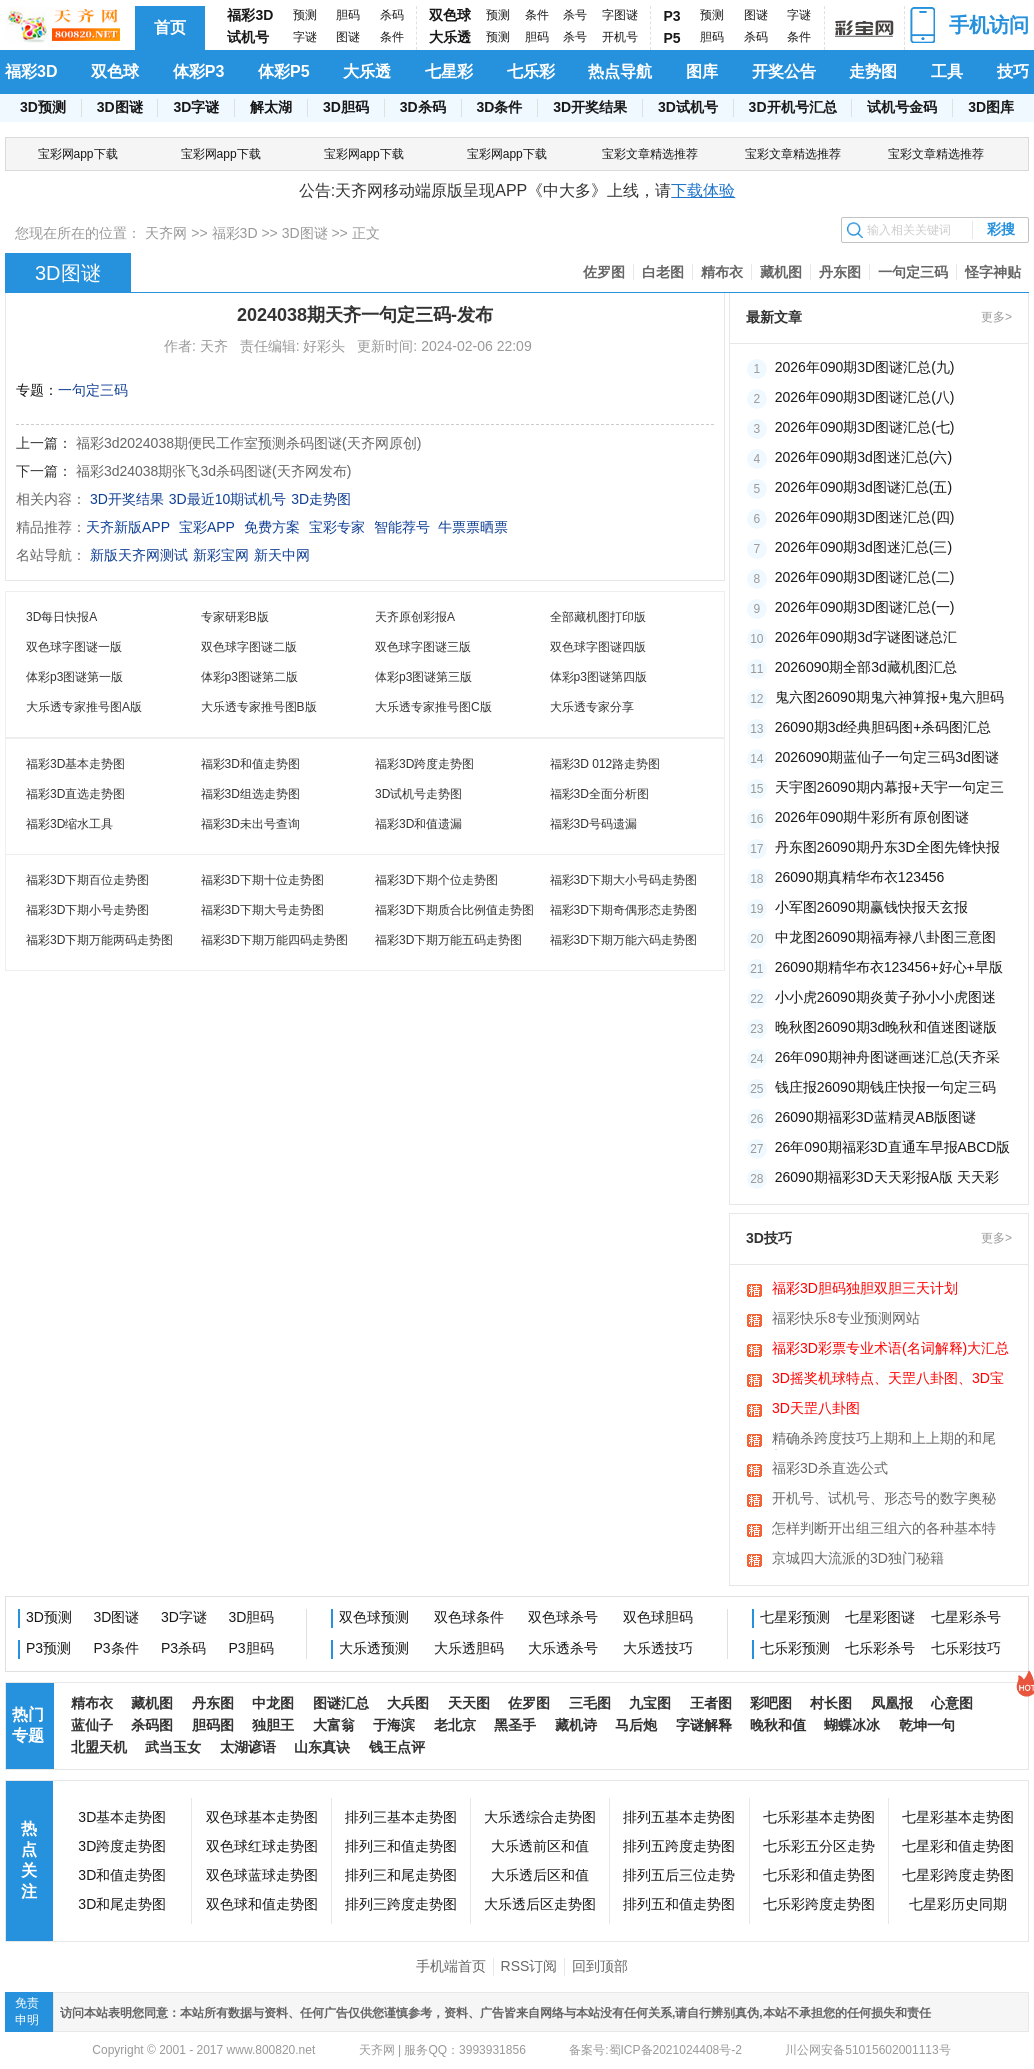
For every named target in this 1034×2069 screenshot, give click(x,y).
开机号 (620, 37)
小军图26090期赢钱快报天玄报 (871, 907)
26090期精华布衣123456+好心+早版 (889, 967)
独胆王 (273, 1725)
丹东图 (840, 272)
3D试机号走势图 (418, 794)
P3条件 (116, 1648)
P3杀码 (183, 1648)
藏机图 (781, 272)
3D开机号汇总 (793, 107)
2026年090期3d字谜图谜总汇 (866, 637)
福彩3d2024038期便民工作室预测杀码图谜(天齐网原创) (248, 443)
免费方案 (272, 527)
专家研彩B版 (235, 617)
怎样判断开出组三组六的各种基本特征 (884, 1530)
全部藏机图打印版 (598, 617)
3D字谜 (196, 107)
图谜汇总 (341, 1703)
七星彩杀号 (966, 1617)
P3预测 (48, 1648)
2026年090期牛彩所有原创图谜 (872, 817)
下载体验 (703, 190)
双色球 (450, 15)
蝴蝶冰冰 (852, 1725)
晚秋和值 (778, 1725)
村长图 (831, 1703)
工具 (947, 71)
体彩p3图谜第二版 (249, 677)
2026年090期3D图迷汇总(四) (865, 517)
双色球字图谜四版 (598, 647)
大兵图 (408, 1703)
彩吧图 (771, 1703)
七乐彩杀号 (880, 1648)
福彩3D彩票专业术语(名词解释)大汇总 (890, 1348)
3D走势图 (321, 499)
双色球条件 (469, 1617)
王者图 (711, 1703)
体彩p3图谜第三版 (423, 677)
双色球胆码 (658, 1617)
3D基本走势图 (122, 1817)
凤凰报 (892, 1703)
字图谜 (620, 15)
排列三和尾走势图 (401, 1875)
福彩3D (250, 15)
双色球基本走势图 (262, 1817)
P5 (672, 38)
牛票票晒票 (473, 527)
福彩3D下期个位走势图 (436, 880)
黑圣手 (515, 1725)
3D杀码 (423, 107)
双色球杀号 (563, 1617)
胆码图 (213, 1725)
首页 (170, 27)
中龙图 (273, 1703)
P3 (672, 16)
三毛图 (590, 1703)
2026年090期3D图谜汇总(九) (865, 367)
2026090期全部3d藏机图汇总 (866, 667)
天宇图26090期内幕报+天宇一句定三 (889, 787)
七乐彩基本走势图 (819, 1817)
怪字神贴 (993, 272)
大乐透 (450, 37)
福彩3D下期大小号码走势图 (623, 880)
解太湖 (271, 107)
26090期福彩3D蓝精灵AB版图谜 (876, 1117)
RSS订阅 (529, 1966)
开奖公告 (784, 71)
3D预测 (43, 107)
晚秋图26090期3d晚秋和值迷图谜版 (886, 1027)
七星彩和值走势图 (958, 1846)
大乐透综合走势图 (540, 1817)
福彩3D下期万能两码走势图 (99, 940)
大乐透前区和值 (540, 1846)
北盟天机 (99, 1747)
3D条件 (499, 107)
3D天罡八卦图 (816, 1408)
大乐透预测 (374, 1648)
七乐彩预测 (795, 1648)
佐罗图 (604, 272)
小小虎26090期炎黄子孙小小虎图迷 (885, 997)
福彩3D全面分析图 (599, 794)
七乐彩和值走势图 (819, 1875)
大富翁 (334, 1725)
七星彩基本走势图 (958, 1817)
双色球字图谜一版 (74, 647)
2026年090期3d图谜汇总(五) (863, 487)
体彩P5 (284, 71)
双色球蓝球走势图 (262, 1875)
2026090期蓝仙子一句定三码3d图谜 (887, 757)
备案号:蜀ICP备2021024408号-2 (655, 2050)
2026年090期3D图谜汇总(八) (865, 397)
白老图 (663, 272)
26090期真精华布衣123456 (860, 877)
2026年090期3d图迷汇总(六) (863, 457)
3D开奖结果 (590, 107)
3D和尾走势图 (122, 1904)
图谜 (348, 37)
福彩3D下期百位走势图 (87, 880)
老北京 (455, 1725)
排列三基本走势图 (401, 1817)
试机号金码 (902, 107)
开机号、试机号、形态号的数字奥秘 (884, 1498)
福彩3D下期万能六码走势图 (623, 940)
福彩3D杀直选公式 (830, 1468)
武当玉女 (173, 1747)
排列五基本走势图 (679, 1817)
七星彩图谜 (880, 1617)
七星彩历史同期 (958, 1904)
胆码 (348, 15)
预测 (305, 15)
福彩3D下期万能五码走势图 (448, 940)
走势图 (873, 71)
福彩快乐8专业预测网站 (846, 1318)
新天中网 (282, 555)
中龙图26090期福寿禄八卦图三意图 (885, 937)
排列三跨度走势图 (401, 1904)
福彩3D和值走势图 (250, 764)
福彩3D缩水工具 (69, 824)
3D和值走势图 (122, 1875)
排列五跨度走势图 (679, 1846)
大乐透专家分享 (592, 707)
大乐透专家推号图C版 (433, 707)
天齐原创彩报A (415, 617)
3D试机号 (688, 107)
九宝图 (650, 1703)
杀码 (392, 15)
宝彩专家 (337, 527)
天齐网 (166, 233)
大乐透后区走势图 (540, 1904)
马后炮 (636, 1725)
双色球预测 (374, 1617)
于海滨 (394, 1725)
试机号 (248, 37)
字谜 (305, 37)
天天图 (469, 1703)
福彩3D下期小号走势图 (87, 910)
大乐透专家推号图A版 (84, 707)
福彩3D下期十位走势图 (262, 880)
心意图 (952, 1703)
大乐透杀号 (563, 1648)
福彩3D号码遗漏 (593, 824)
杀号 (575, 15)
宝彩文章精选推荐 (650, 154)
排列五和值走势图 (679, 1904)
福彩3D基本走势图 (75, 764)
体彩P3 (199, 71)
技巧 (1013, 71)
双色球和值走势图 (262, 1904)
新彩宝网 (221, 555)
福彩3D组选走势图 (250, 794)
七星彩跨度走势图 (958, 1875)
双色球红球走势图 (262, 1846)
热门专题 (28, 1725)
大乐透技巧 (658, 1648)
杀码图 (152, 1725)
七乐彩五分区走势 (819, 1846)
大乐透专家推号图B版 (259, 707)
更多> (996, 317)
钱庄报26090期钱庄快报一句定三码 (885, 1087)
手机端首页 (451, 1966)
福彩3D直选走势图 (75, 794)
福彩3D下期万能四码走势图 (274, 940)
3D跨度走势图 (122, 1846)
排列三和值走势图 (401, 1846)
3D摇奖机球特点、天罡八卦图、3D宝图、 (888, 1380)
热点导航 (620, 71)
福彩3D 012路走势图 (605, 764)
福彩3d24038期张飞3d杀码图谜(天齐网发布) (213, 471)
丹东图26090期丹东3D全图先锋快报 (887, 847)
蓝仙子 (92, 1725)
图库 (702, 71)
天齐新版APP (128, 527)
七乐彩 (531, 71)
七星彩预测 (795, 1617)
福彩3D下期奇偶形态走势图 (623, 910)
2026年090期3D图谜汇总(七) (865, 427)
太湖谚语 (248, 1747)
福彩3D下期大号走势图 (262, 910)
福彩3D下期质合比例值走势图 (454, 910)
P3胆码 (251, 1648)
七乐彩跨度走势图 (819, 1904)
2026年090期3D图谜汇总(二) (865, 577)
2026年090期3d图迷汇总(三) (863, 547)
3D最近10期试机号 (227, 499)
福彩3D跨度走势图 (424, 764)
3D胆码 (346, 107)
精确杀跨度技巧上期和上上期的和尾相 (884, 1440)
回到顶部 (600, 1966)
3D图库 (991, 107)
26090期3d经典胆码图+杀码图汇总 (883, 727)
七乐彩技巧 (966, 1648)
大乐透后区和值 (540, 1875)
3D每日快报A (61, 617)
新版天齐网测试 (139, 555)
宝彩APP (207, 527)
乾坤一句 (927, 1725)
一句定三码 (913, 272)
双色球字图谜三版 (423, 647)
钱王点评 (397, 1747)
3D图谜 (120, 107)
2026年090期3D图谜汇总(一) (865, 607)
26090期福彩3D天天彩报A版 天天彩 (887, 1177)
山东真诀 (322, 1747)
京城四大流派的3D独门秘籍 (858, 1558)
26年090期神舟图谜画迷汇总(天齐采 (888, 1057)
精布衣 (722, 272)
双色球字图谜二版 (249, 647)
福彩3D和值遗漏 (418, 824)
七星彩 (449, 71)
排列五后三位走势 (679, 1875)
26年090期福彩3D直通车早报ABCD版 (893, 1147)
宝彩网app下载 (78, 154)
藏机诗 (576, 1725)
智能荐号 (402, 527)
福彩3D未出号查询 (250, 824)
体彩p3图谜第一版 (74, 677)
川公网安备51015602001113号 (866, 2050)
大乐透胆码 (469, 1648)
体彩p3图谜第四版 (598, 677)
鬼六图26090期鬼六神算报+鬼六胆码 (889, 697)
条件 (392, 37)
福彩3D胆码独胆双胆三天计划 (865, 1288)
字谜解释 (704, 1725)
